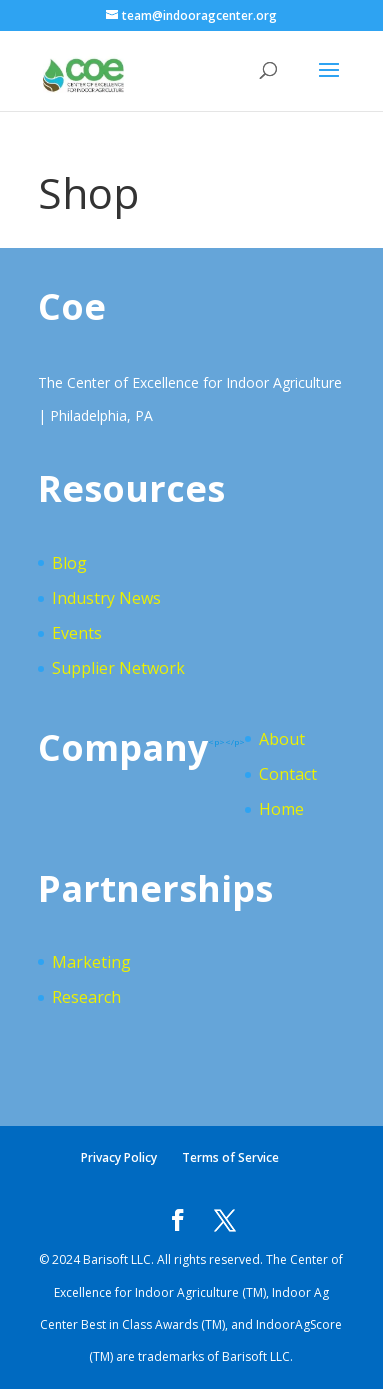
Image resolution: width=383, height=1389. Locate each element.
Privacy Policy (119, 1157)
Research (86, 997)
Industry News (106, 598)
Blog (69, 563)
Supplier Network (118, 668)
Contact (288, 774)
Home (281, 809)
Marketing (91, 962)
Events (77, 633)
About (282, 739)
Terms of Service (230, 1157)
